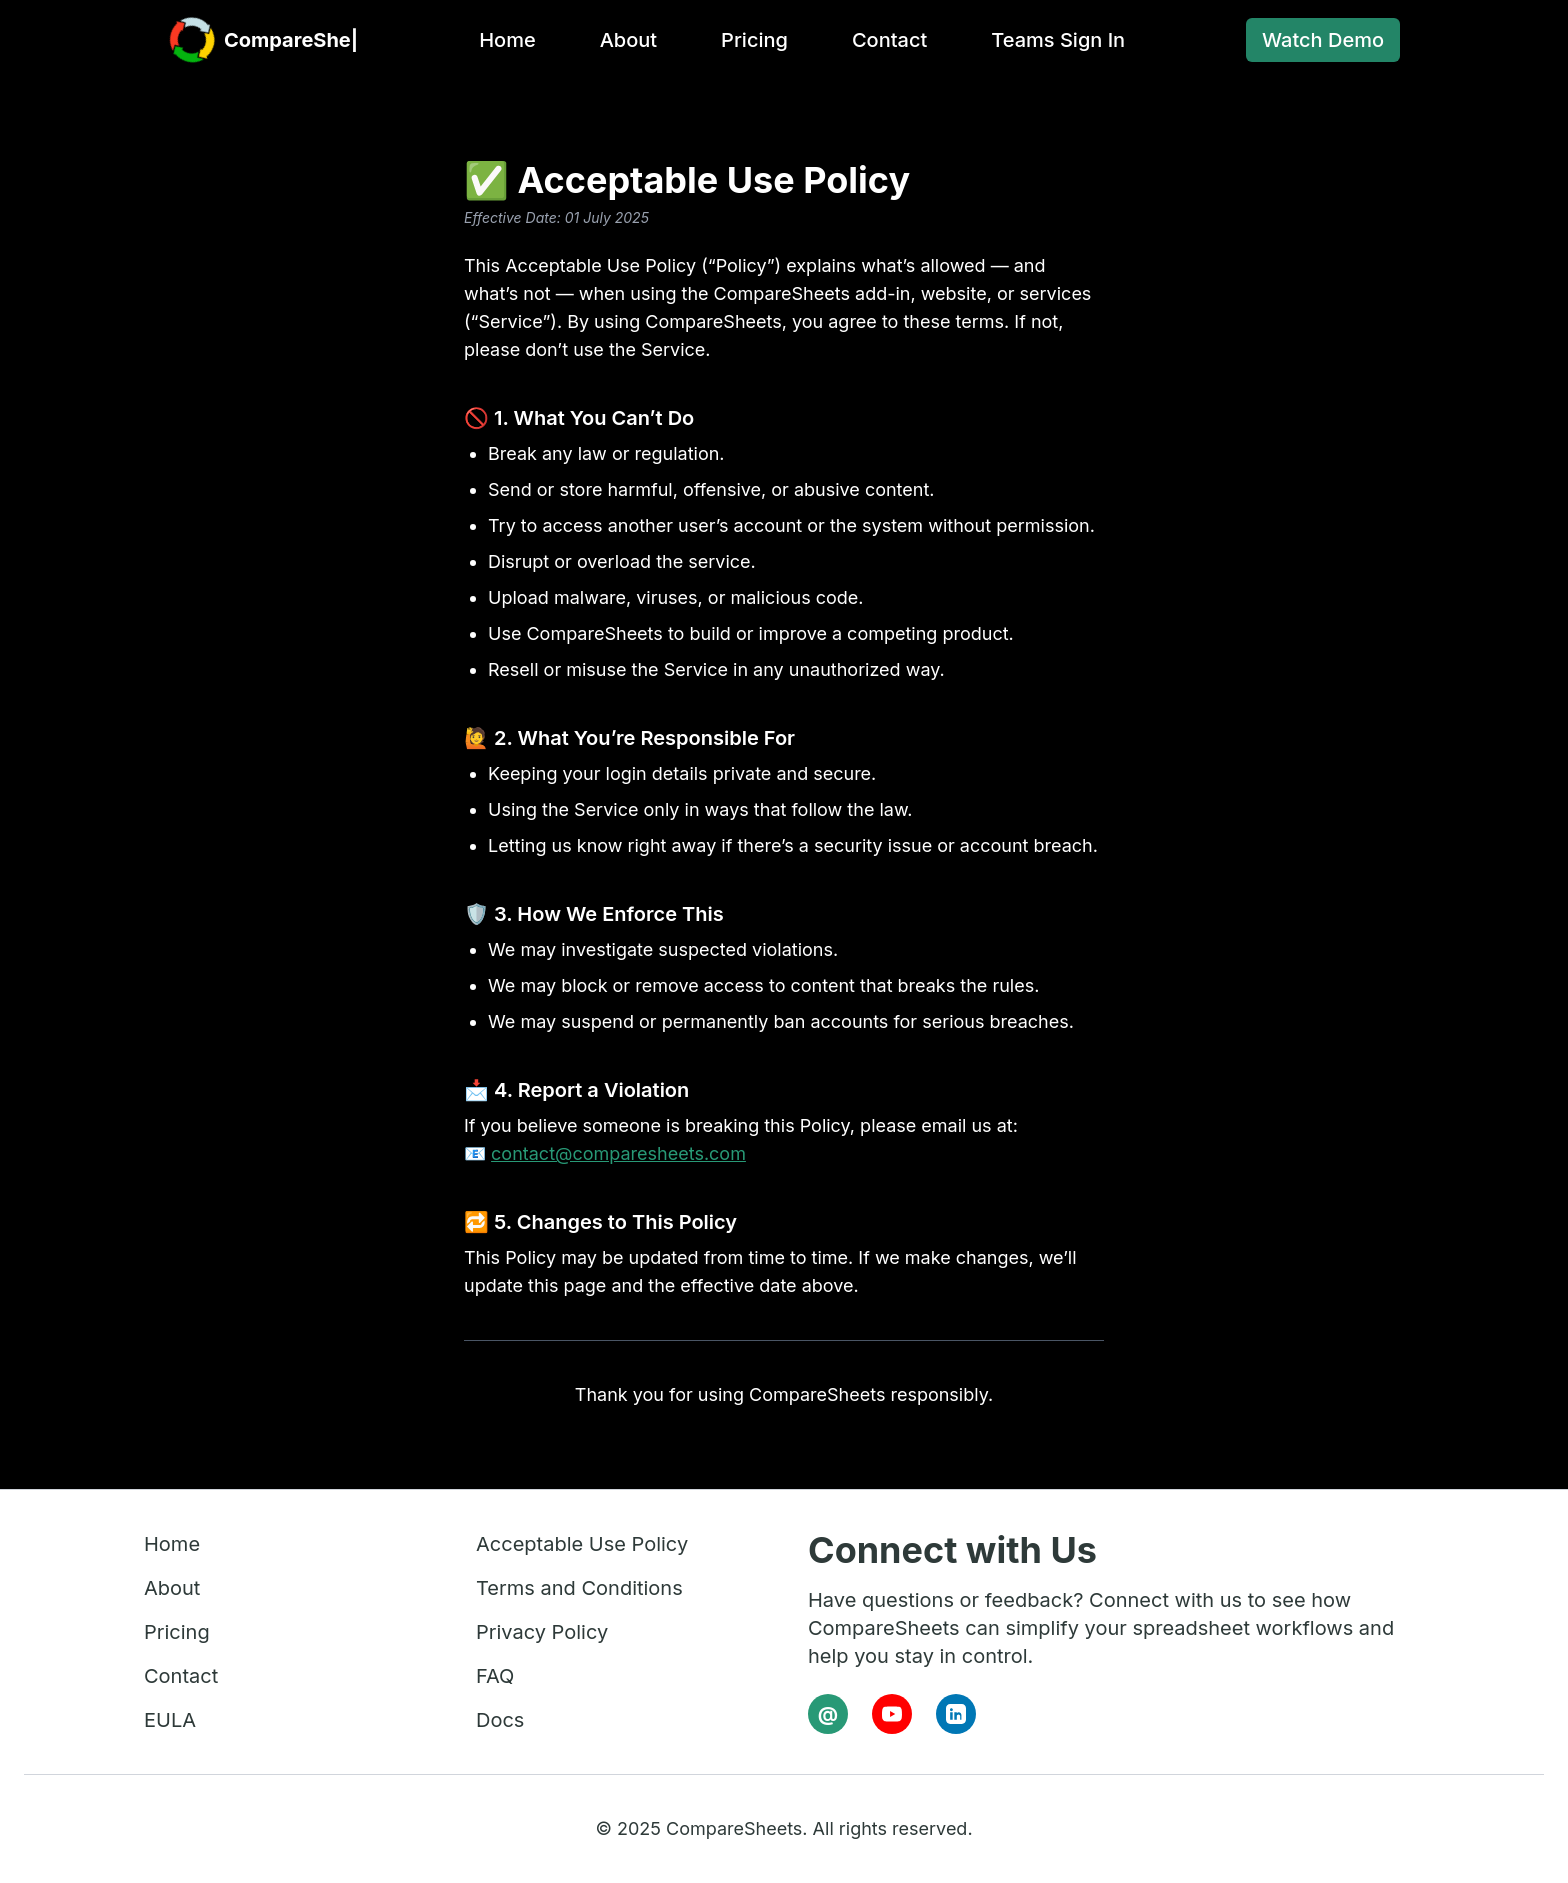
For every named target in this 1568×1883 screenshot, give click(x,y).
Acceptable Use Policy (582, 1544)
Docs (500, 1720)
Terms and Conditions (579, 1588)
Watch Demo (1323, 40)
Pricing (748, 40)
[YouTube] (892, 1714)
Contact (883, 40)
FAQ (495, 1676)
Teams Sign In (1052, 40)
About (622, 40)
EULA (170, 1720)
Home (501, 40)
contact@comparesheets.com (618, 1153)
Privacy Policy (542, 1632)
